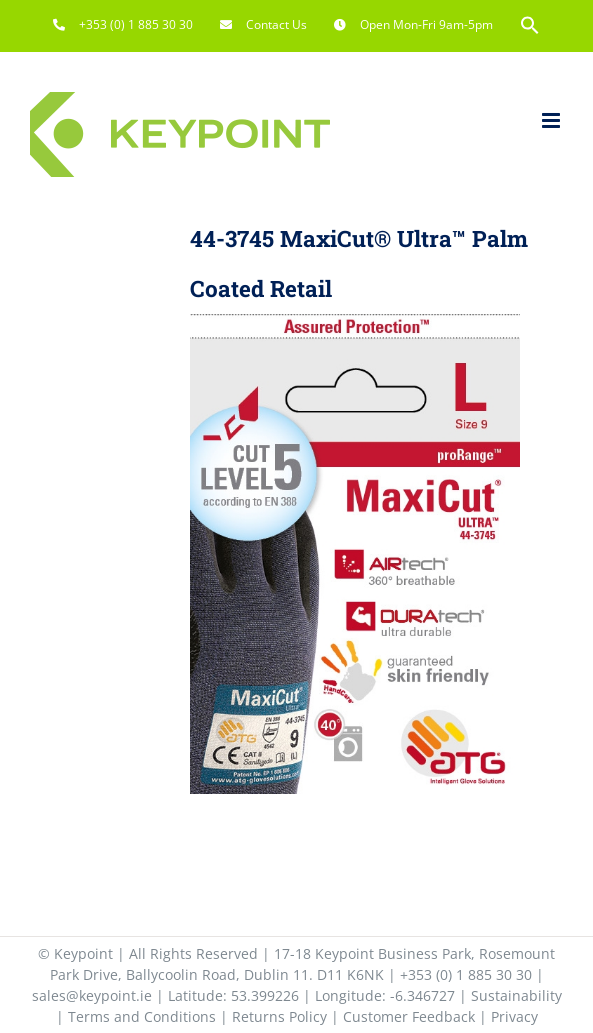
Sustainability (516, 995)
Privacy (514, 1016)
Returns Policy (279, 1016)
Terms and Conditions (142, 1016)
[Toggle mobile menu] (552, 120)
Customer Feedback (409, 1016)
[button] (530, 25)
